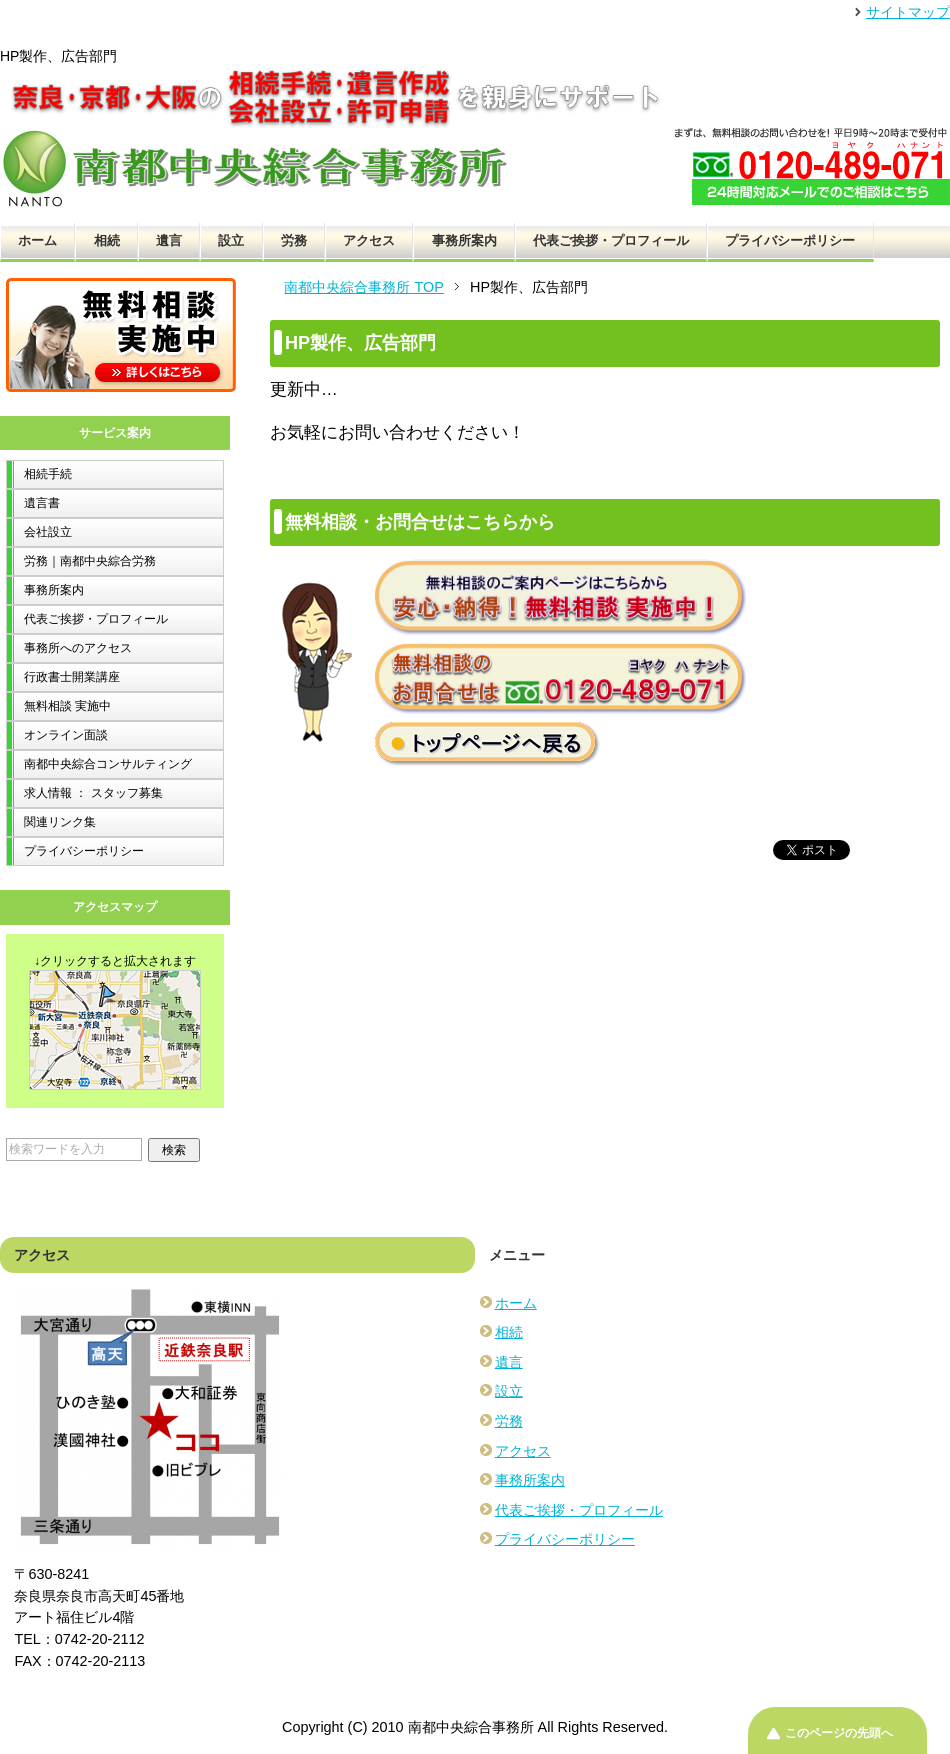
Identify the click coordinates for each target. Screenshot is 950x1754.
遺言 (169, 240)
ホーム (37, 240)
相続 (107, 240)
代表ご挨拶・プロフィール (611, 240)
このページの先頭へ (839, 1733)
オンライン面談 (66, 735)
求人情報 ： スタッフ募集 (93, 793)
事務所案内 (464, 240)
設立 (231, 240)
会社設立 (48, 532)
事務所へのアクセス (78, 648)
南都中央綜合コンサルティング (108, 764)
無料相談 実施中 (67, 706)
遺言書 (42, 503)
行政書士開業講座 (72, 677)
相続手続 (48, 474)
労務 (294, 240)
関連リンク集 (60, 822)
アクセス (369, 240)
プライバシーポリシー (790, 240)
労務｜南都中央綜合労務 (90, 561)
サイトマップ (908, 12)
